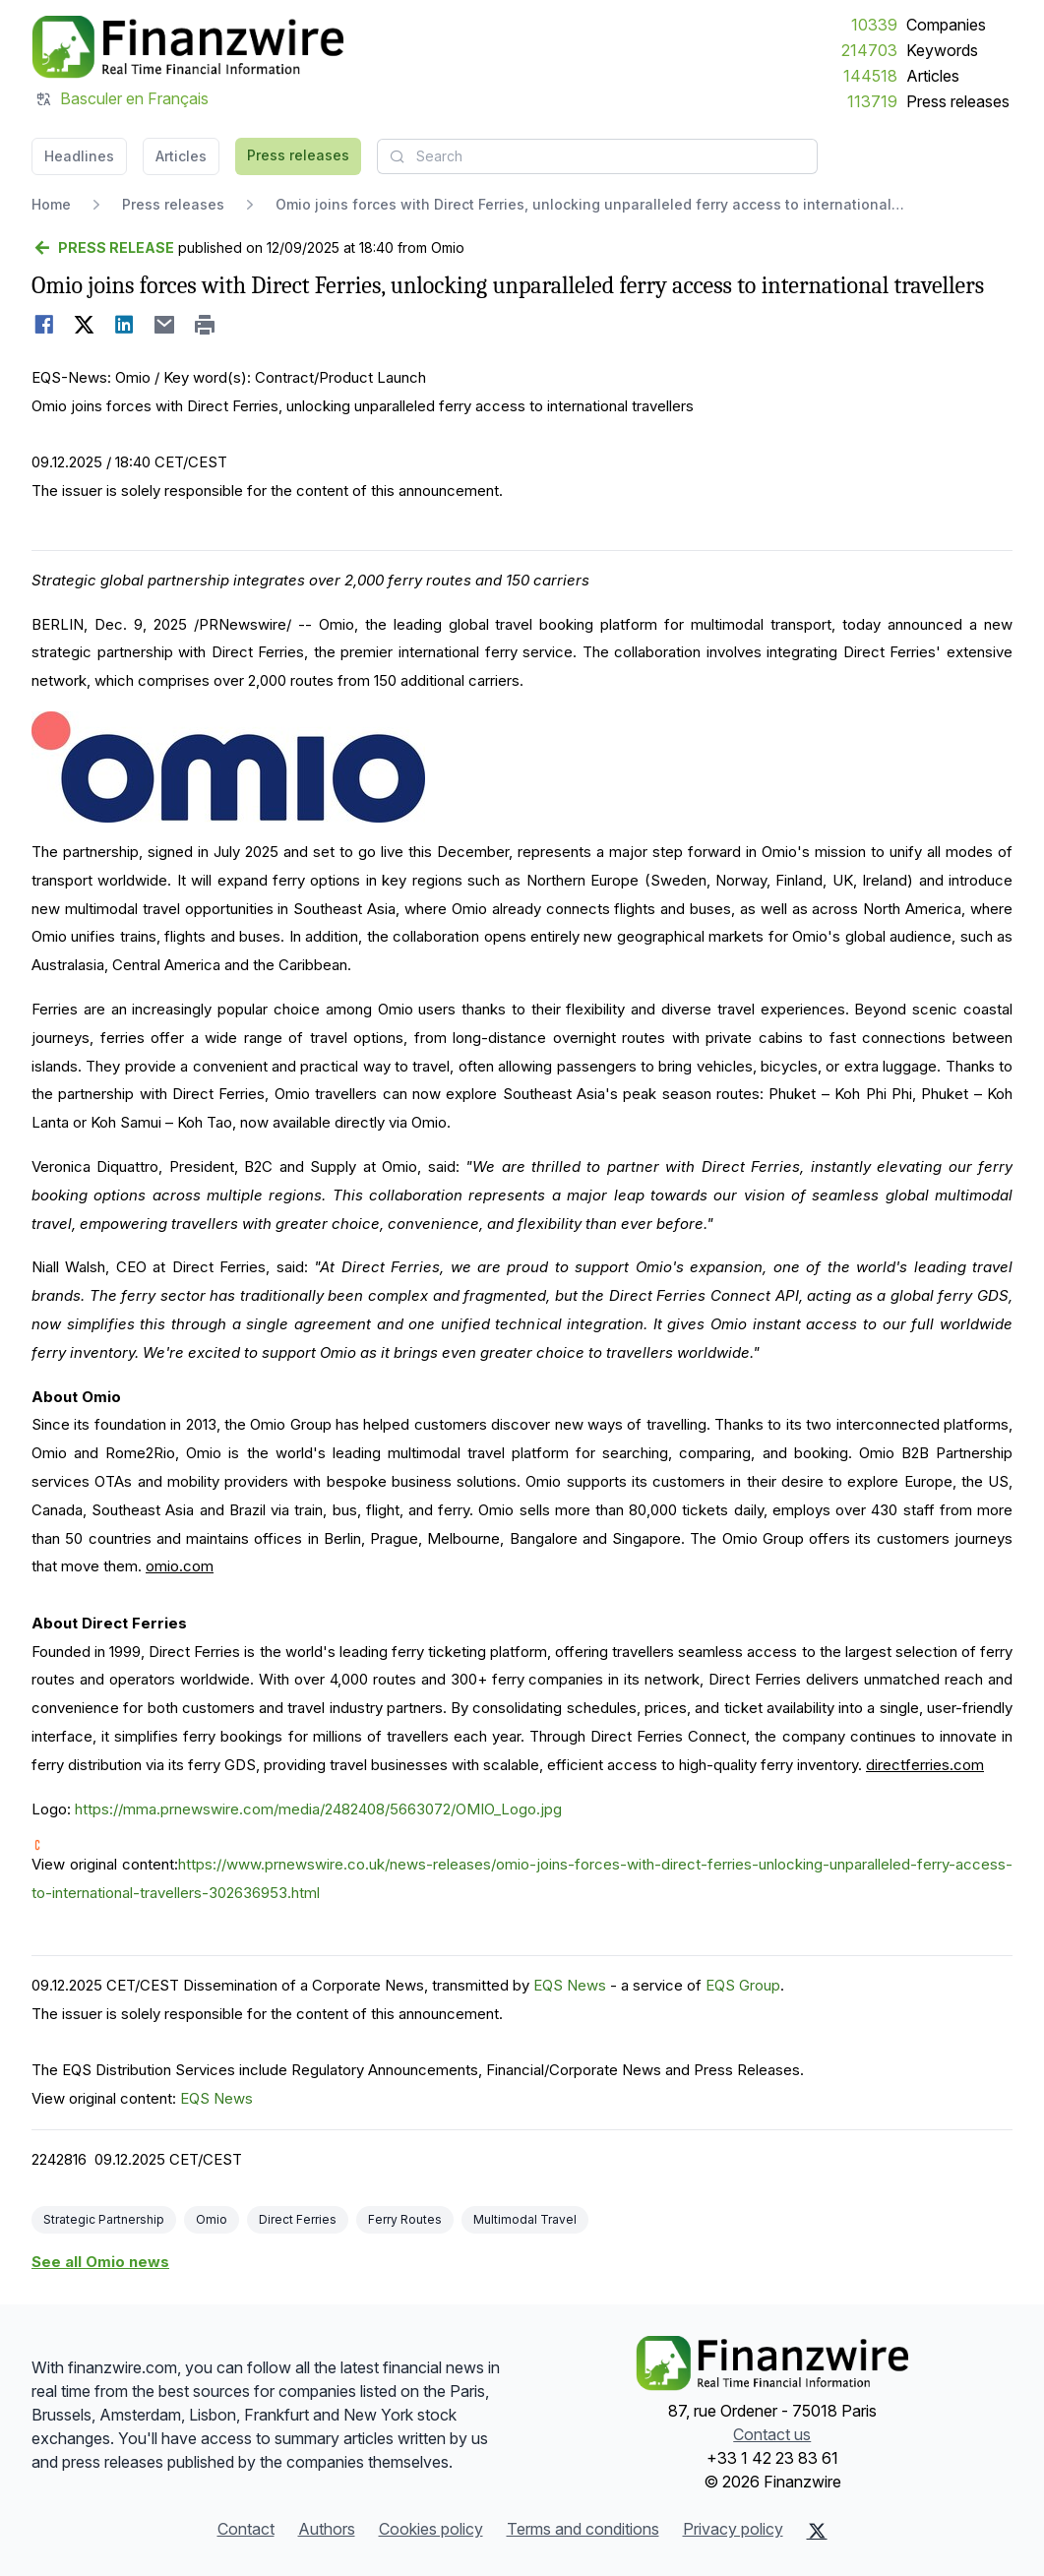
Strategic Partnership (103, 2219)
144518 (870, 76)
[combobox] (597, 156)
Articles (932, 76)
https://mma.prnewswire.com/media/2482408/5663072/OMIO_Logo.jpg (318, 1809)
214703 (869, 50)
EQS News (569, 1985)
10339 (874, 24)
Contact (246, 2529)
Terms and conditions (583, 2529)
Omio (211, 2219)
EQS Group (743, 1985)
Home (51, 204)
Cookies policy (431, 2529)
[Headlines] (187, 47)
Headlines (79, 156)
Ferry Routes (405, 2219)
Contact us (772, 2434)
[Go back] (102, 248)
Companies (946, 24)
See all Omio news (100, 2261)
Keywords (942, 50)
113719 (872, 101)
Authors (326, 2529)
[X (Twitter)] (817, 2531)
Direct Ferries (298, 2219)
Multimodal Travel (525, 2219)
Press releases (958, 101)
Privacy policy (733, 2529)
